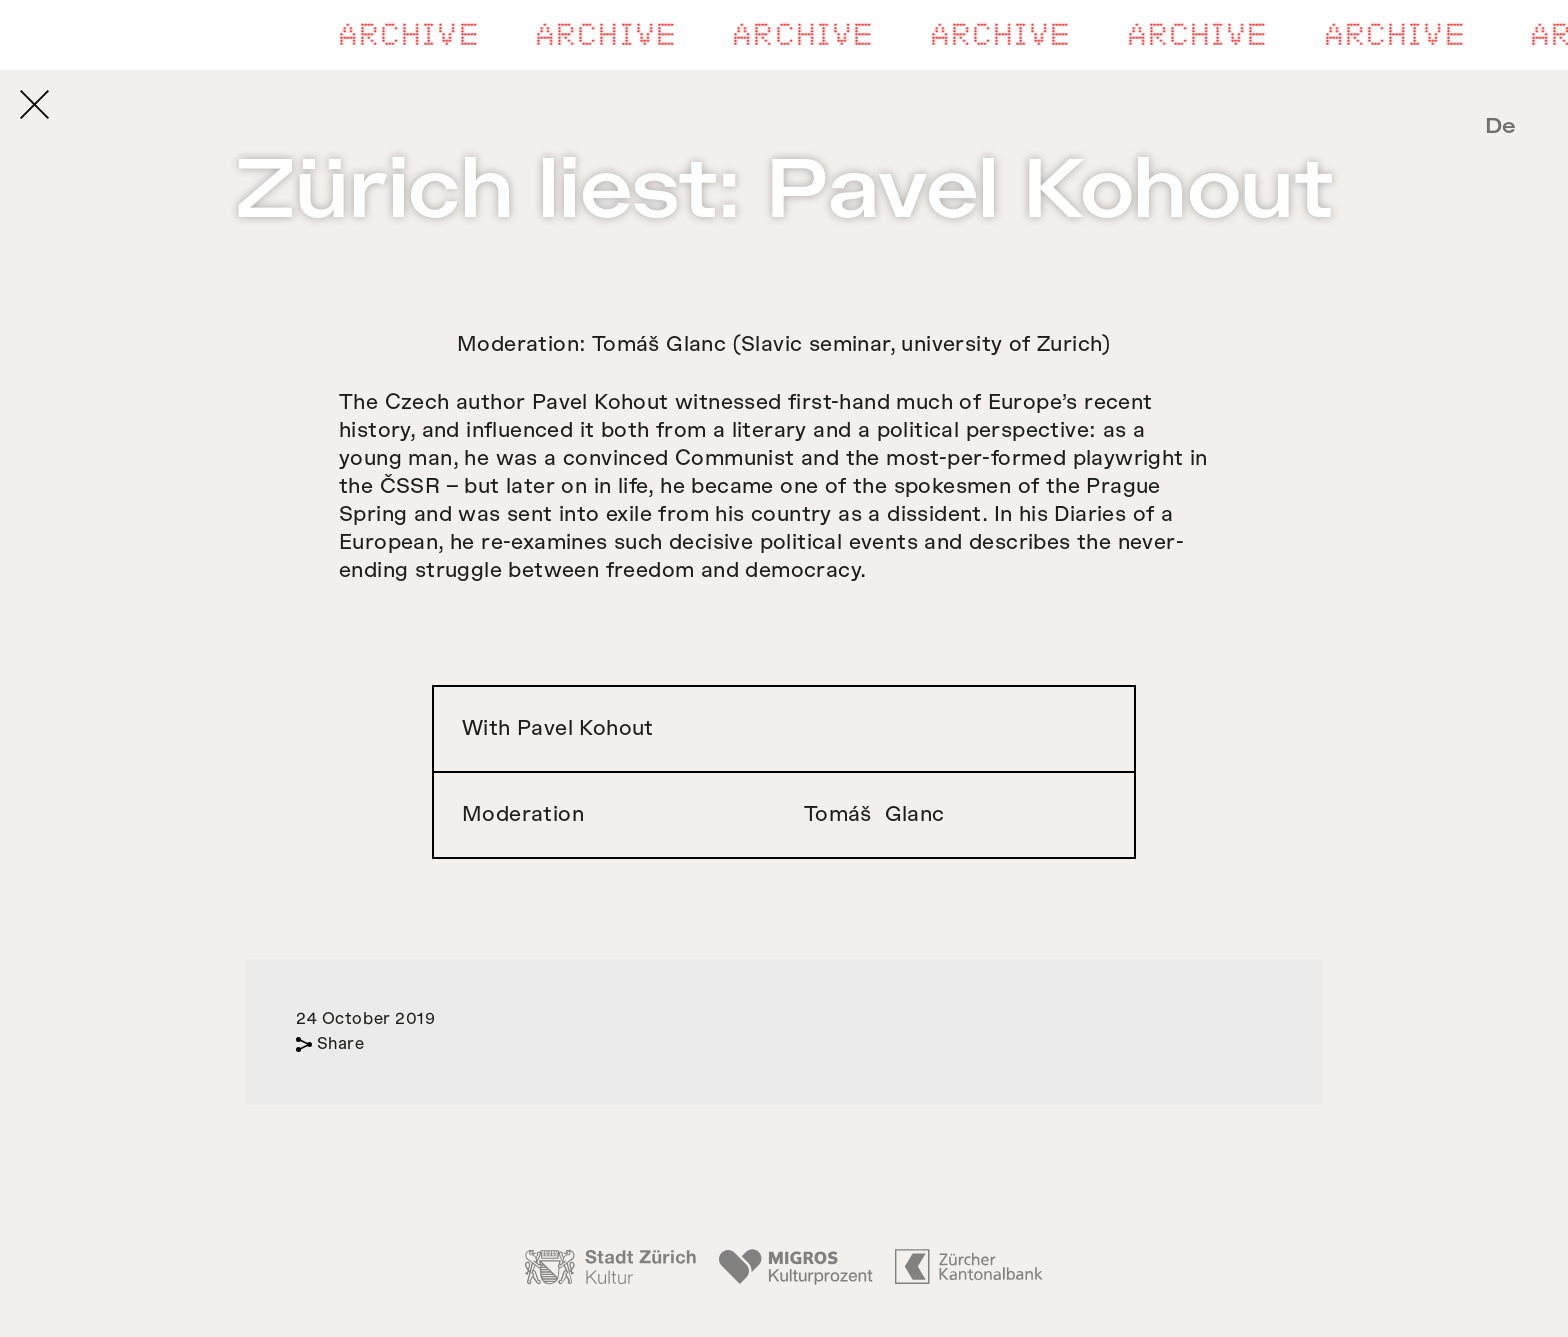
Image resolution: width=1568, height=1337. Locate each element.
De (1501, 126)
